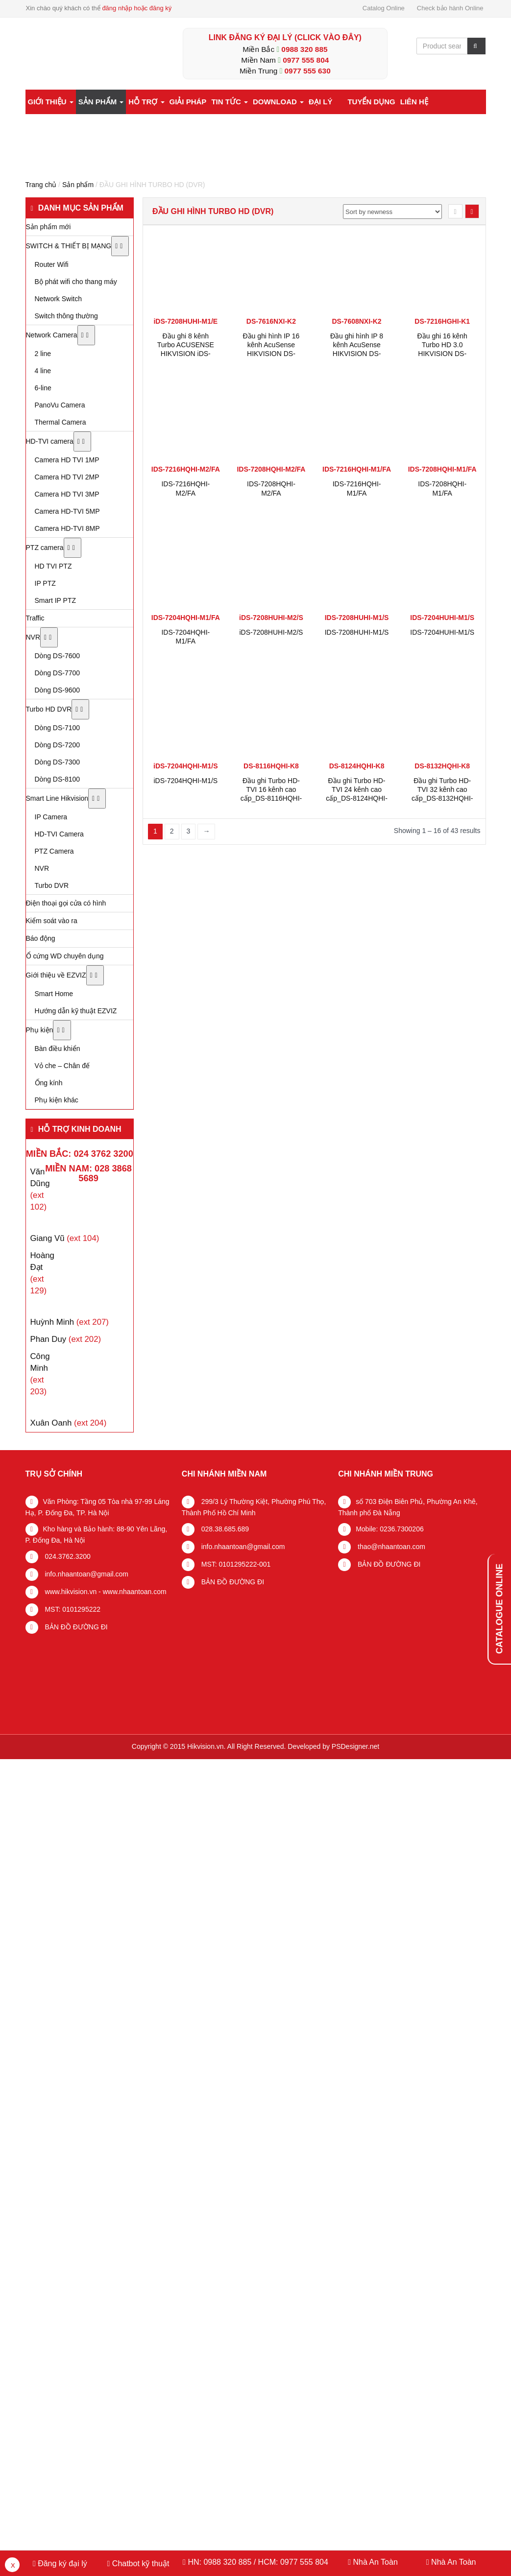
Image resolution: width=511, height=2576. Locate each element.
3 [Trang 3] (189, 831)
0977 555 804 (306, 60)
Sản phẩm (101, 101)
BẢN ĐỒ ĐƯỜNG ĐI (75, 1627)
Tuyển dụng (371, 101)
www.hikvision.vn (70, 1592)
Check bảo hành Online (450, 8)
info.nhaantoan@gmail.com (86, 1574)
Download (278, 101)
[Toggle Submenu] (120, 246)
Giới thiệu (50, 101)
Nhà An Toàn (375, 2562)
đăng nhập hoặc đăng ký (136, 8)
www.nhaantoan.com (135, 1592)
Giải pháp (188, 101)
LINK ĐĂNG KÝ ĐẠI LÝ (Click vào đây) (285, 37)
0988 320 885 (304, 49)
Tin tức (229, 101)
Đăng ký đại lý (61, 2563)
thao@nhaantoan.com (390, 1546)
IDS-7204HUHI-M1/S (442, 632)
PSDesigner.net (355, 1746)
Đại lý (320, 101)
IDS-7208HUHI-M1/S (357, 632)
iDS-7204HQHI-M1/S (185, 781)
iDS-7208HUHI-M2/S (271, 632)
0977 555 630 (308, 71)
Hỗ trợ (146, 101)
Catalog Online (384, 8)
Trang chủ (41, 185)
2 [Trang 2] (172, 831)
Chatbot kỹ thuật (139, 2563)
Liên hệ (414, 101)
